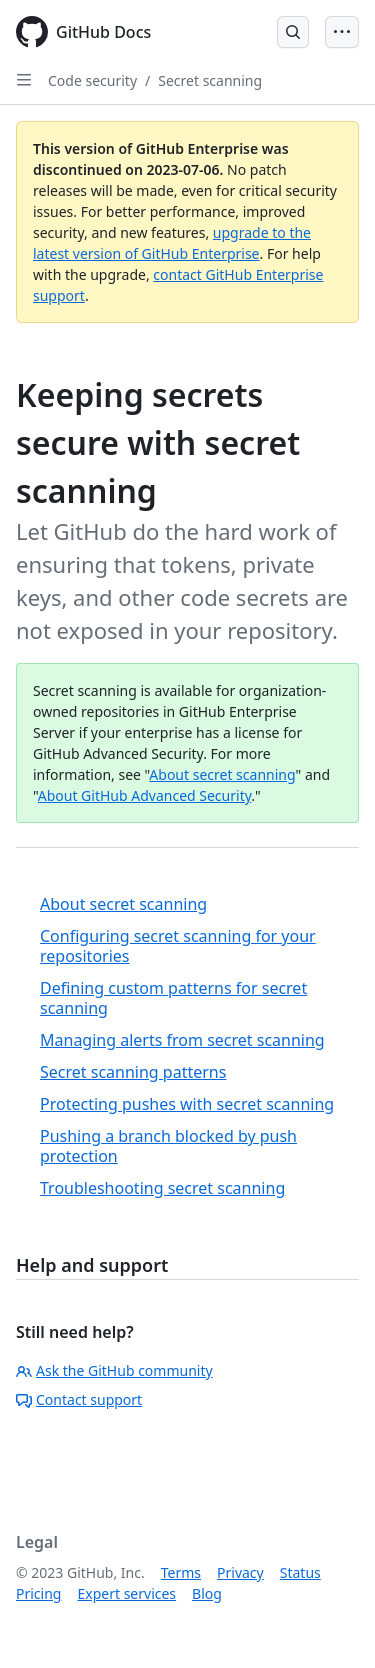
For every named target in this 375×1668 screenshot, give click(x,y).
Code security (92, 80)
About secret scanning (222, 774)
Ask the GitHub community (114, 1370)
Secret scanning (210, 80)
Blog (207, 1593)
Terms (181, 1572)
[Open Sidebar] (24, 80)
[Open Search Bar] (293, 32)
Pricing (38, 1593)
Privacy (240, 1572)
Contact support (79, 1399)
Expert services (126, 1593)
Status (300, 1572)
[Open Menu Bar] (342, 32)
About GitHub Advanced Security (145, 795)
